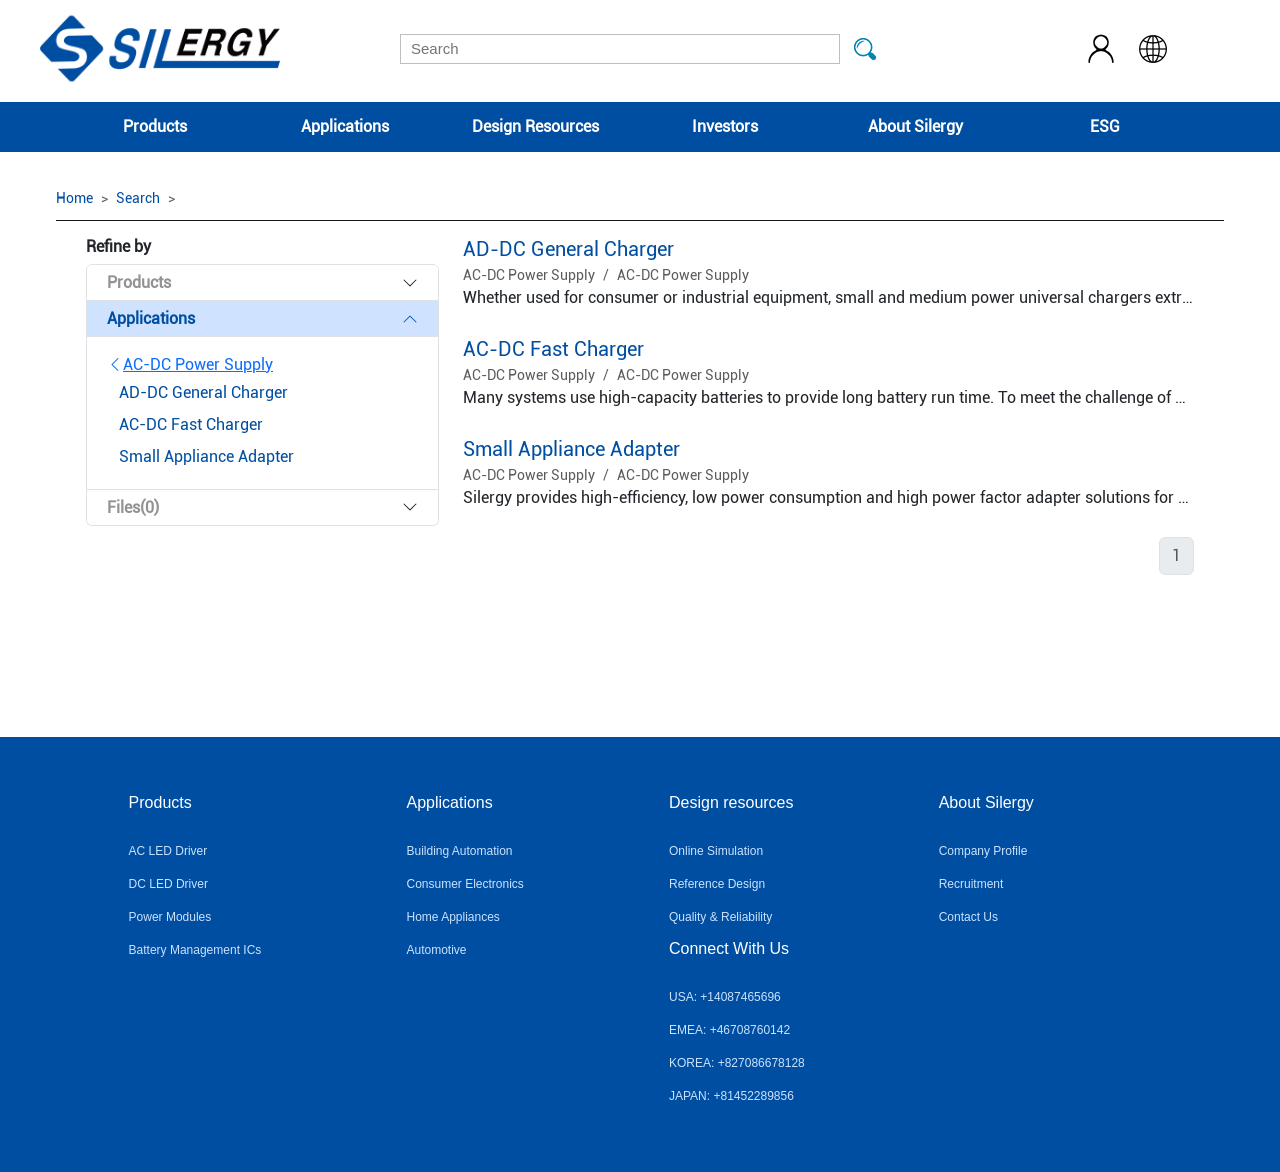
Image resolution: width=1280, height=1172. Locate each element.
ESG (1105, 126)
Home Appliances (452, 917)
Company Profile (983, 851)
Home (74, 198)
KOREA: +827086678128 (737, 1063)
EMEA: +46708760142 (729, 1030)
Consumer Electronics (464, 884)
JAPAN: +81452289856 (731, 1096)
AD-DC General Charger (568, 249)
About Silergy (915, 126)
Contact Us (968, 917)
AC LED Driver (168, 851)
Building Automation (459, 851)
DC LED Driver (168, 884)
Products (155, 126)
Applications (345, 126)
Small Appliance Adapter (571, 449)
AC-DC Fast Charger (553, 349)
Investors (725, 126)
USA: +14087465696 (725, 997)
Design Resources (535, 126)
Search (138, 198)
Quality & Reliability (720, 917)
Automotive (436, 950)
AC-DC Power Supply (190, 364)
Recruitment (971, 884)
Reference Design (717, 884)
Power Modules (170, 917)
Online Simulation (716, 851)
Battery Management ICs (195, 950)
